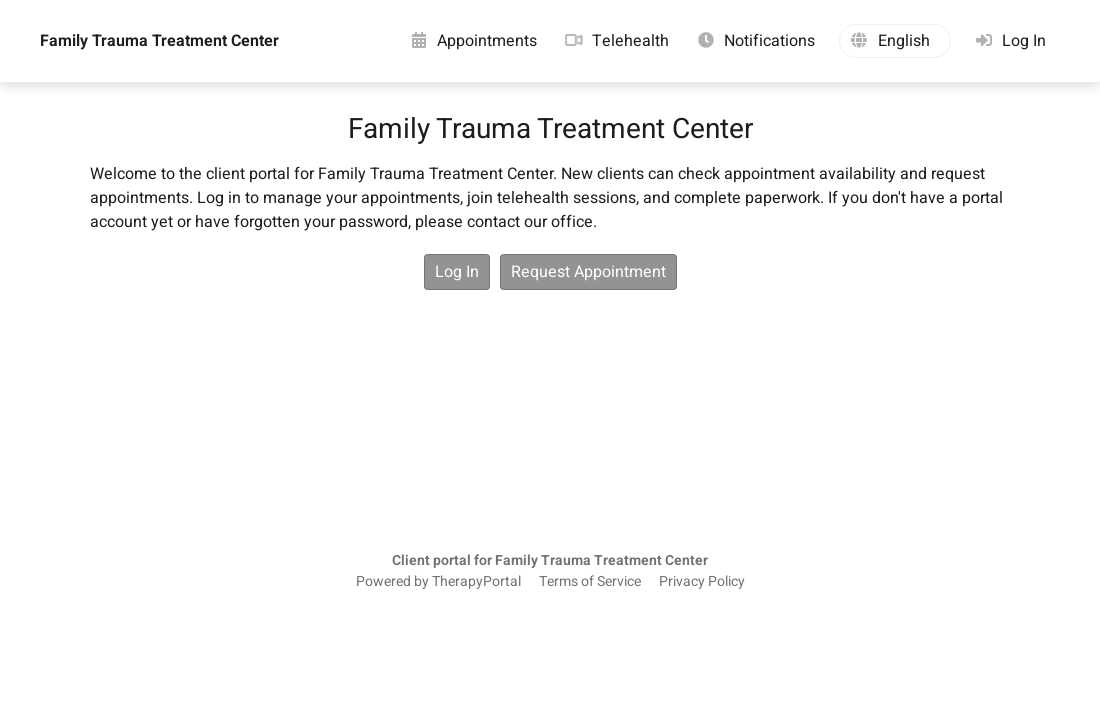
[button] (895, 41)
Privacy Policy (702, 582)
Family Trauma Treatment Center (159, 41)
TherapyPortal (476, 582)
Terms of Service (590, 582)
